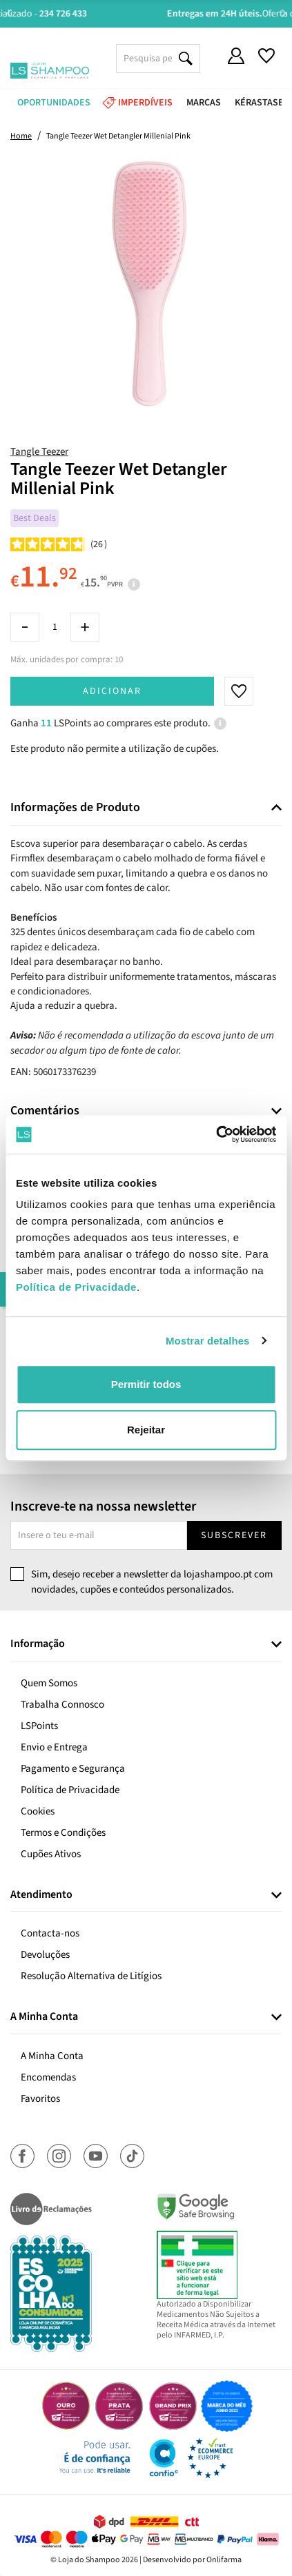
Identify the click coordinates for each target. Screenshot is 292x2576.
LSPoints (39, 1726)
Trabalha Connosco (62, 1704)
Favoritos (40, 2099)
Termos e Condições (63, 1833)
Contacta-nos (50, 1933)
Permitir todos (146, 1384)
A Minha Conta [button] (44, 2017)
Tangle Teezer (39, 451)
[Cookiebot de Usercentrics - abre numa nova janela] (215, 1134)
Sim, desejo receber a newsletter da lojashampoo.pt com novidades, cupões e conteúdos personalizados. (152, 1581)
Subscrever (234, 1535)
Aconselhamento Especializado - (153, 14)
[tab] (146, 808)
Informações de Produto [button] (75, 808)
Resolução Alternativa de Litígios (91, 1976)
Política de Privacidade (70, 1790)
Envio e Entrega (54, 1747)
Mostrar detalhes (208, 1341)
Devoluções (45, 1955)
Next (283, 13)
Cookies (38, 1811)
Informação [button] (37, 1644)
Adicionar (112, 691)
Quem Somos (49, 1683)
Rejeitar (146, 1429)
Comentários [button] (44, 1111)
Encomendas (48, 2077)
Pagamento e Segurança (73, 1768)
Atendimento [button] (41, 1895)
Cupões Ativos (51, 1854)
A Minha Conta (52, 2056)
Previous (8, 13)
